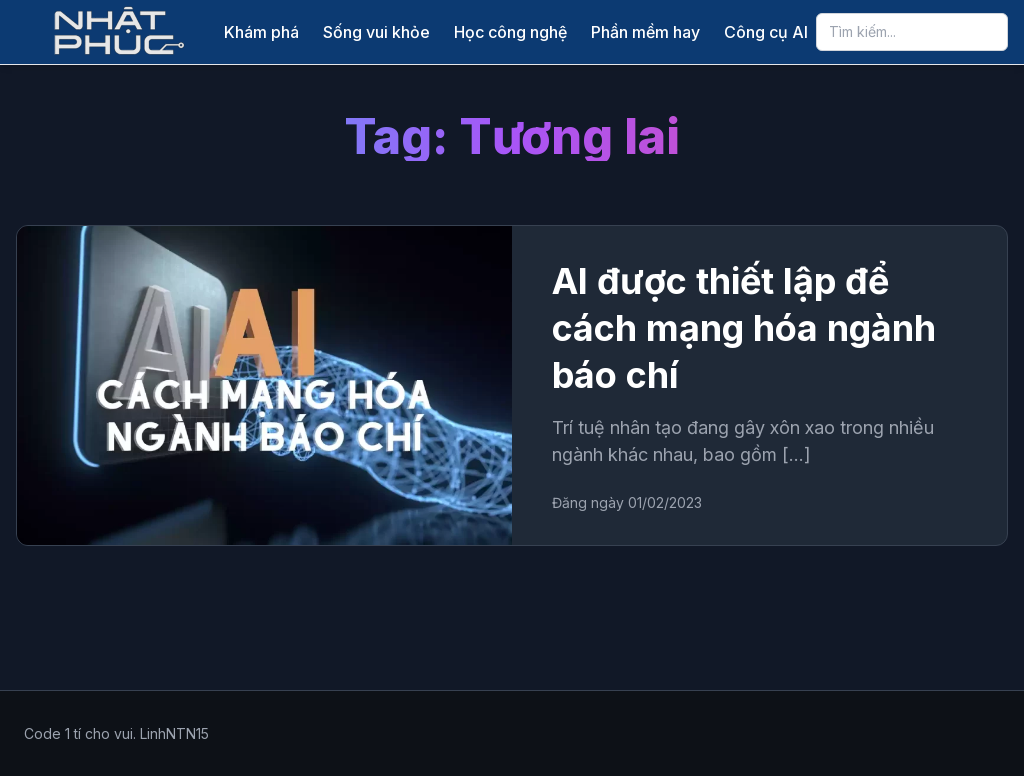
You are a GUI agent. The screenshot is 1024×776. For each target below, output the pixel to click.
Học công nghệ (510, 32)
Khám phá (261, 32)
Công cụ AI (766, 32)
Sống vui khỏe (376, 32)
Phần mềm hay (645, 32)
